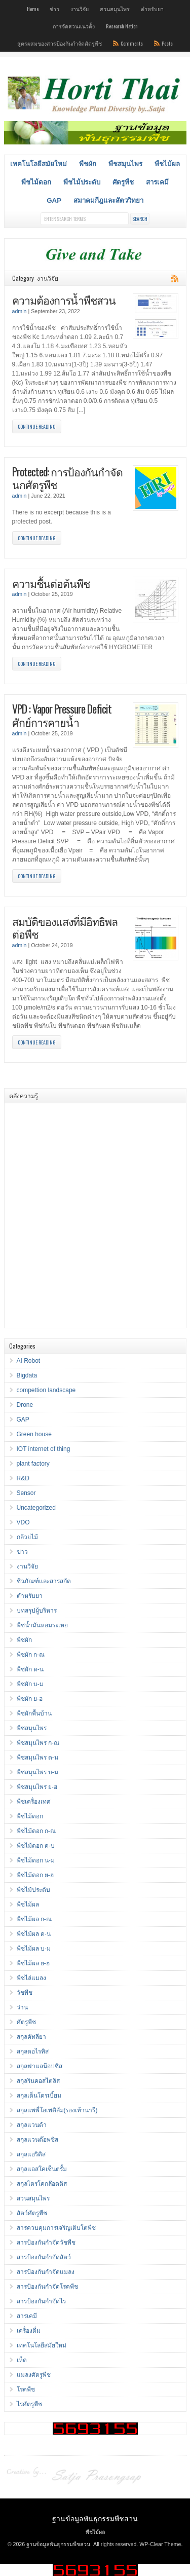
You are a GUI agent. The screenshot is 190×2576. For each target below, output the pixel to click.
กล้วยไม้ (27, 1537)
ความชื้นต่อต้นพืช (51, 583)
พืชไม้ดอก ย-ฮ (35, 1875)
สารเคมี (157, 182)
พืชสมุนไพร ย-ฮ (37, 1786)
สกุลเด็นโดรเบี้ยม (39, 2095)
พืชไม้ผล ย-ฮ (33, 1963)
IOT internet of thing (43, 1448)
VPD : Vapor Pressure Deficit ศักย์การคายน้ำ (61, 715)
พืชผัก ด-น (30, 1669)
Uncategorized (36, 1507)
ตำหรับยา (152, 9)
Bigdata (27, 1375)
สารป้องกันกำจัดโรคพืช (47, 2286)
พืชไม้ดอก (36, 182)
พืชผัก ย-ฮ (30, 1698)
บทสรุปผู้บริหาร (37, 1610)
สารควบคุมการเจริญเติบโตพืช (56, 2227)
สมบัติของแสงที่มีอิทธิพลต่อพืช (65, 927)
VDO (23, 1522)
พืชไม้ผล (167, 164)
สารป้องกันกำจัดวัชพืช (46, 2242)
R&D (23, 1478)
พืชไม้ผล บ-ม (34, 1948)
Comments (132, 43)
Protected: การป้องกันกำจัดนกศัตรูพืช (67, 478)
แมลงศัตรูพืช (34, 2374)
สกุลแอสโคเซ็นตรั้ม (42, 2169)
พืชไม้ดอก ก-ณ (36, 1831)
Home (33, 9)
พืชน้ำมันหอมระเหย (42, 1625)
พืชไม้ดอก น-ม (36, 1860)
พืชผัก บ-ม (30, 1684)
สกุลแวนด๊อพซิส (37, 2139)
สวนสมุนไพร (115, 9)
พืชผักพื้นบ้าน (34, 1713)
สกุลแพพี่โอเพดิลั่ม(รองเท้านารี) (57, 2110)
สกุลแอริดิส (31, 2154)
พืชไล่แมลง (31, 1978)
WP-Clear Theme (160, 2544)
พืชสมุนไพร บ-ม (37, 1772)
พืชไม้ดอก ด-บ (36, 1845)
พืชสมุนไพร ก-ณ (38, 1742)
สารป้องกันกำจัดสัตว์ (44, 2257)
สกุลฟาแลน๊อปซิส (39, 2066)
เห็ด (22, 2360)
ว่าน (22, 2007)
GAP (54, 200)
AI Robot (29, 1360)
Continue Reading (37, 426)
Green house (34, 1434)
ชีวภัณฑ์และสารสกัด (44, 1581)
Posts (167, 43)
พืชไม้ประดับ (81, 182)
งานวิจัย (79, 9)
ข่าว (54, 9)
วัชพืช (24, 1992)
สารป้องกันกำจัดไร (41, 2301)
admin (19, 311)
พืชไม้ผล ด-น (34, 1933)
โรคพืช (26, 2389)
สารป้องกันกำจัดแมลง (45, 2271)
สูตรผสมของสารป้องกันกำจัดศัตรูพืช (59, 43)
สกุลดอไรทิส (33, 2051)
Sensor (26, 1493)
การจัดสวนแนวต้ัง (74, 26)
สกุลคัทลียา (31, 2036)
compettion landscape (46, 1390)
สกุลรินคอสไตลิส (38, 2080)
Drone (25, 1404)
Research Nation (122, 26)
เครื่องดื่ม (29, 2330)
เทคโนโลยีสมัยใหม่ (38, 164)
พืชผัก (87, 164)
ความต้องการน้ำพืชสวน (64, 300)
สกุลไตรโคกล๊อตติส (42, 2183)
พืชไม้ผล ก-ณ (34, 1919)
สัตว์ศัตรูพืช (32, 2213)
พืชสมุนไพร (125, 164)
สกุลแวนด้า (32, 2125)
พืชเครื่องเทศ (34, 1801)
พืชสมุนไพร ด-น (37, 1757)
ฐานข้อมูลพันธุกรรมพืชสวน (95, 2518)
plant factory (33, 1463)
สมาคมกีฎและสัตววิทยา (108, 200)
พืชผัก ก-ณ (31, 1654)
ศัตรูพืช (123, 182)
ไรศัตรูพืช (29, 2404)
